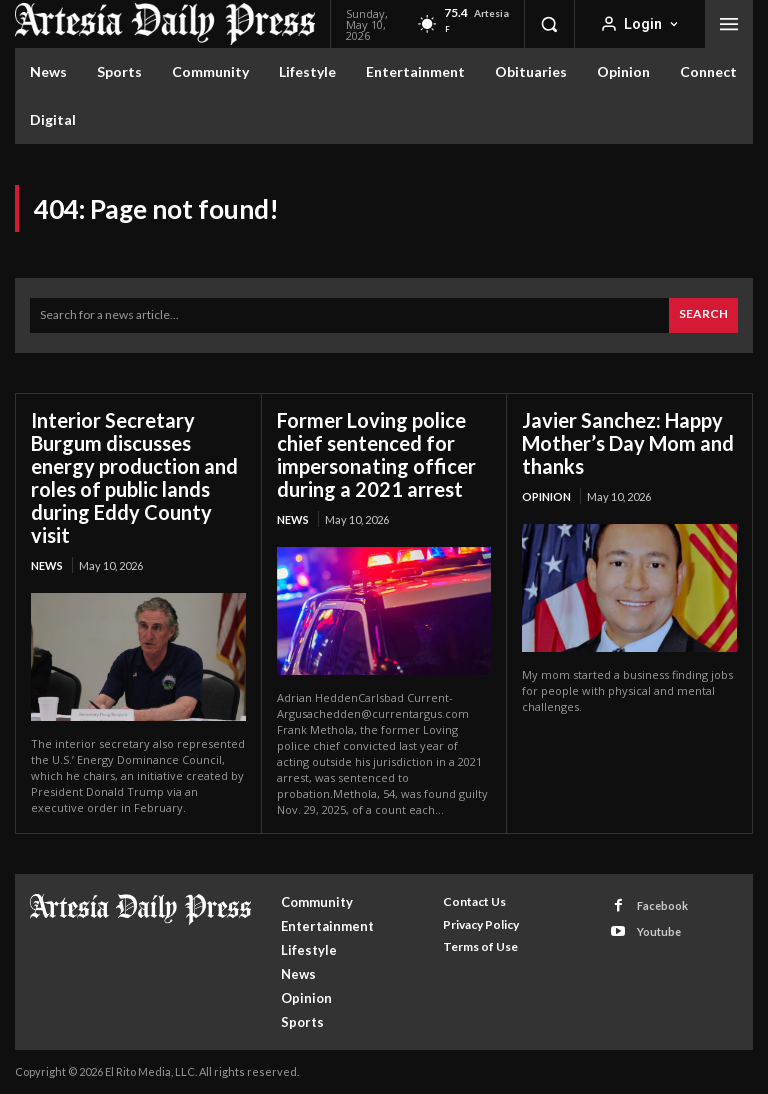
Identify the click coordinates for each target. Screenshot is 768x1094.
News (47, 565)
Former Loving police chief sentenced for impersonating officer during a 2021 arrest (376, 454)
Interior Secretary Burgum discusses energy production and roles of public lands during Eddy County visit (134, 477)
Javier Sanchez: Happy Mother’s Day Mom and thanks (628, 443)
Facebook (662, 905)
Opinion (546, 496)
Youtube (659, 931)
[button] (549, 24)
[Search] (703, 315)
